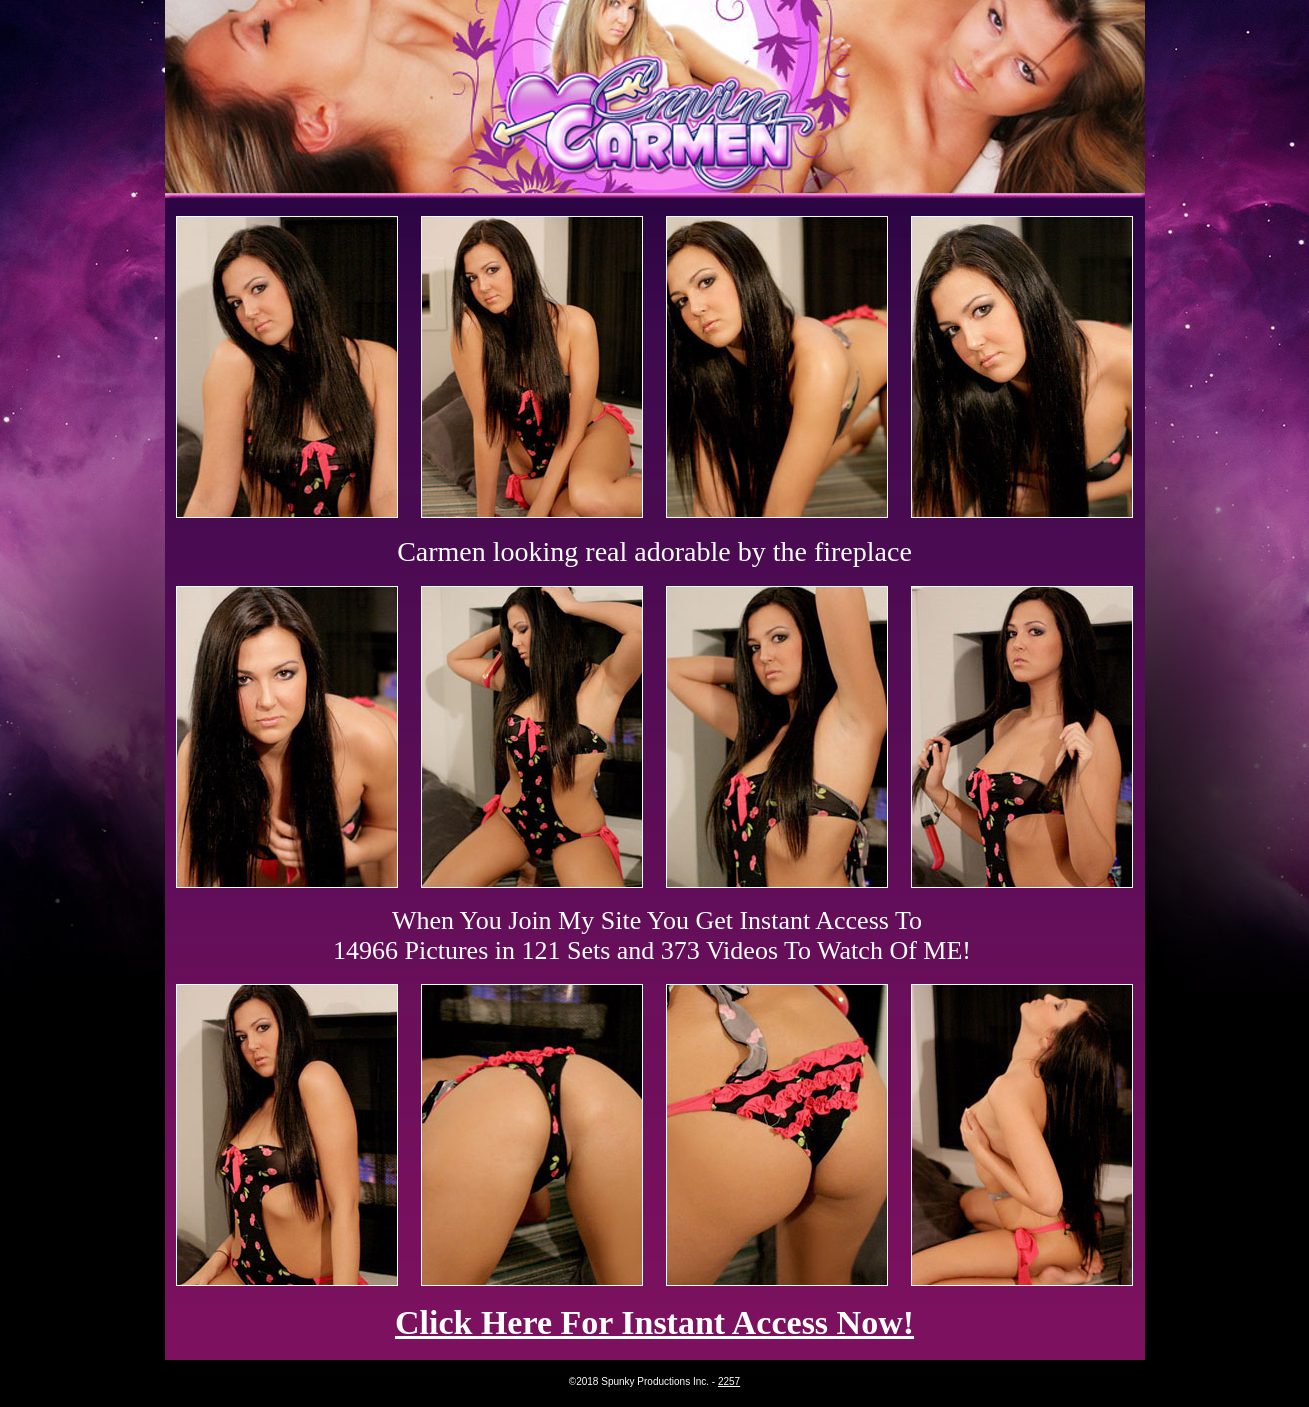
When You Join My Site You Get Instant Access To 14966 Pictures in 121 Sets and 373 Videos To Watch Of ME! (652, 935)
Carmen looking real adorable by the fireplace (654, 551)
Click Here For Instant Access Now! (654, 1322)
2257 (729, 1381)
